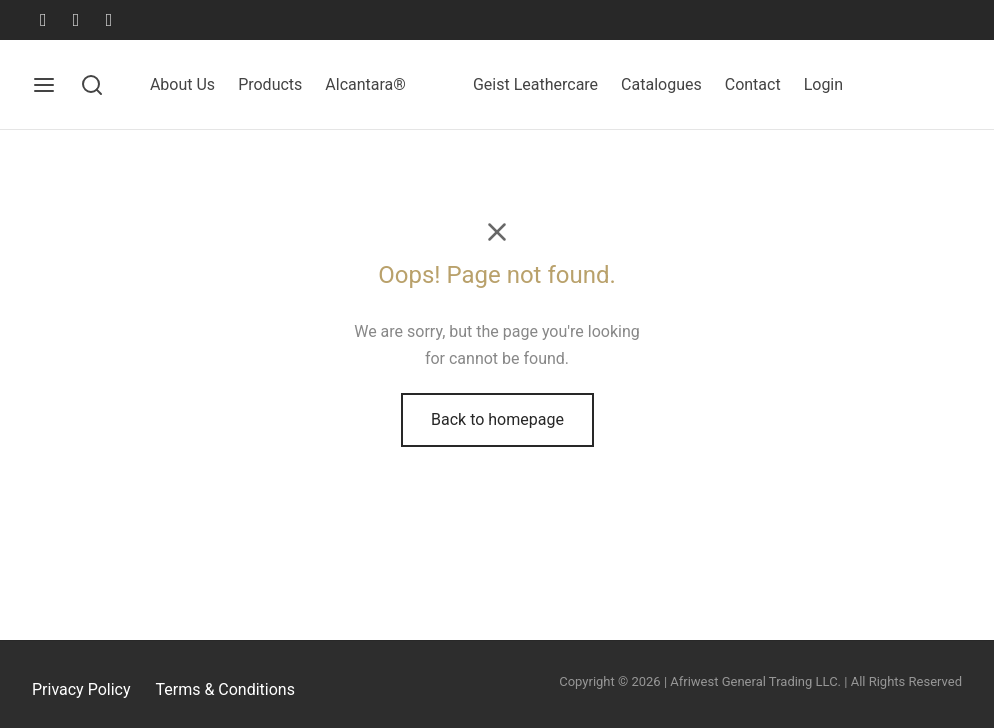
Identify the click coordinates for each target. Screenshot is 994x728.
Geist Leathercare (535, 84)
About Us (182, 84)
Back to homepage (497, 419)
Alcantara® (365, 84)
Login (823, 84)
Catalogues (661, 84)
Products (270, 84)
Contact (753, 84)
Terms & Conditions (225, 689)
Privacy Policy (81, 689)
